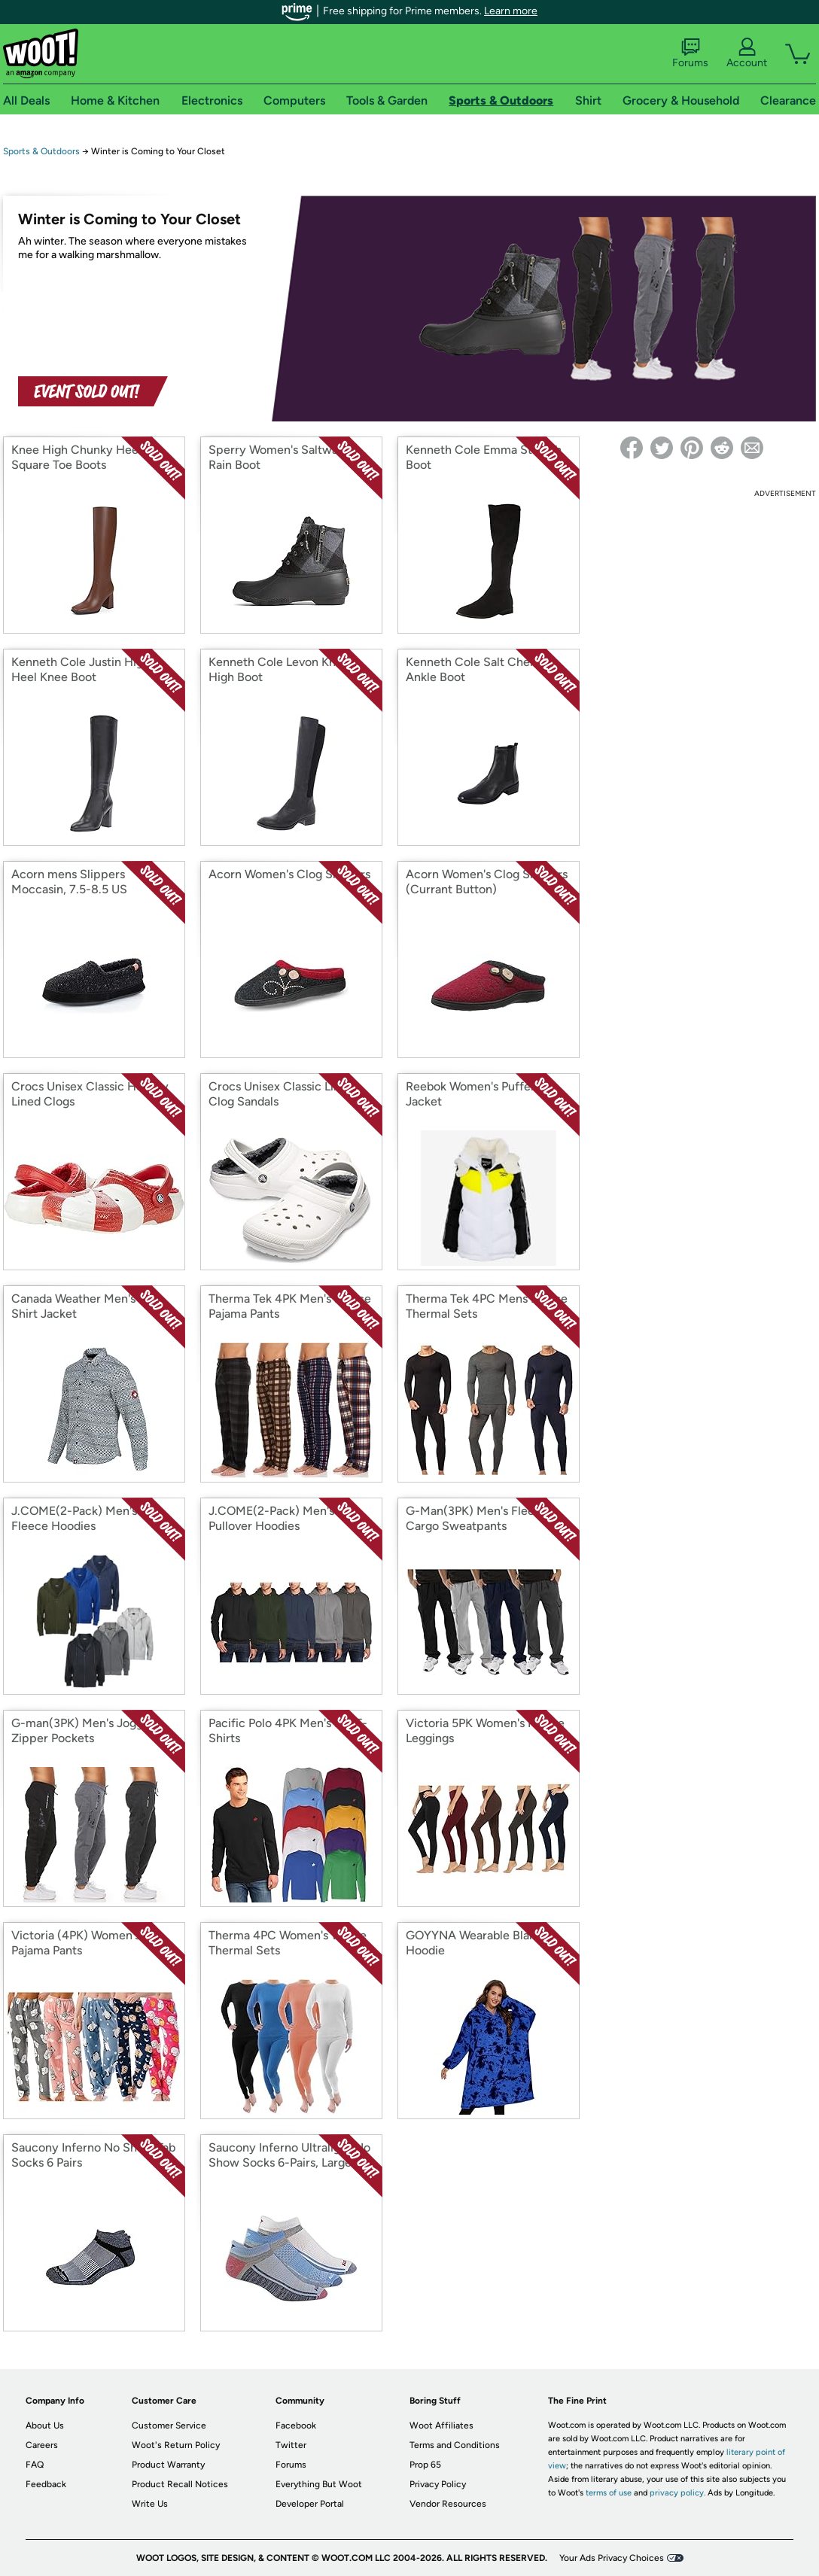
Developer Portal (310, 2503)
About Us (45, 2425)
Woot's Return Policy (176, 2445)
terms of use (609, 2493)
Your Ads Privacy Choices (611, 2558)
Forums (690, 53)
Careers (42, 2445)
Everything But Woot (319, 2484)
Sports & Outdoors (41, 151)
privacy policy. (677, 2493)
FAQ (35, 2464)
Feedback (46, 2484)
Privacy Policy (438, 2484)
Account (746, 53)
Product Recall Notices (180, 2484)
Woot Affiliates (441, 2425)
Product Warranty (168, 2464)
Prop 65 (425, 2464)
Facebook (296, 2425)
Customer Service (169, 2425)
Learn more (510, 11)
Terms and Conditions (455, 2445)
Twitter (291, 2445)
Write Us (150, 2503)
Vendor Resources (448, 2503)
